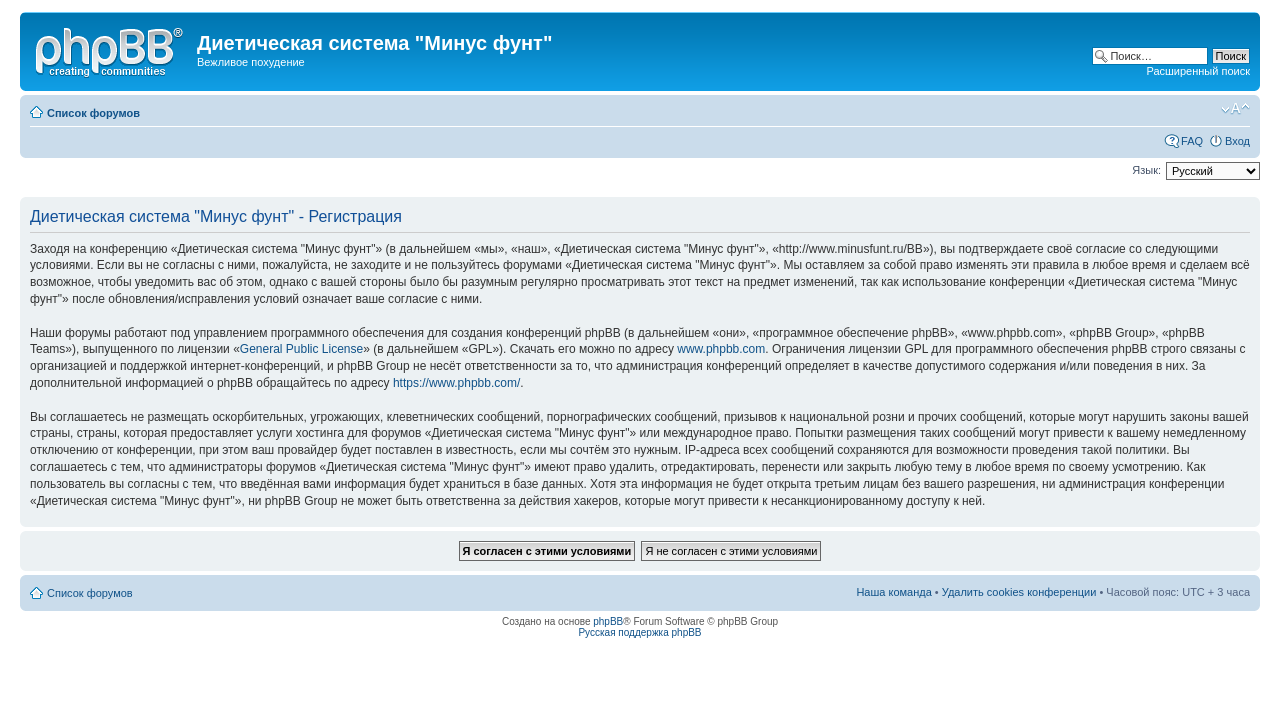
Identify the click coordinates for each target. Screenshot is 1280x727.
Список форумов (93, 113)
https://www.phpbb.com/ (456, 383)
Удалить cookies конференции (1019, 592)
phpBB (608, 621)
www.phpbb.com (721, 349)
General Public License (301, 349)
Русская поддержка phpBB (639, 632)
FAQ (1192, 141)
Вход (1237, 141)
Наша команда (893, 592)
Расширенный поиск (1198, 71)
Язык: (1146, 170)
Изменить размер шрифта (1235, 109)
